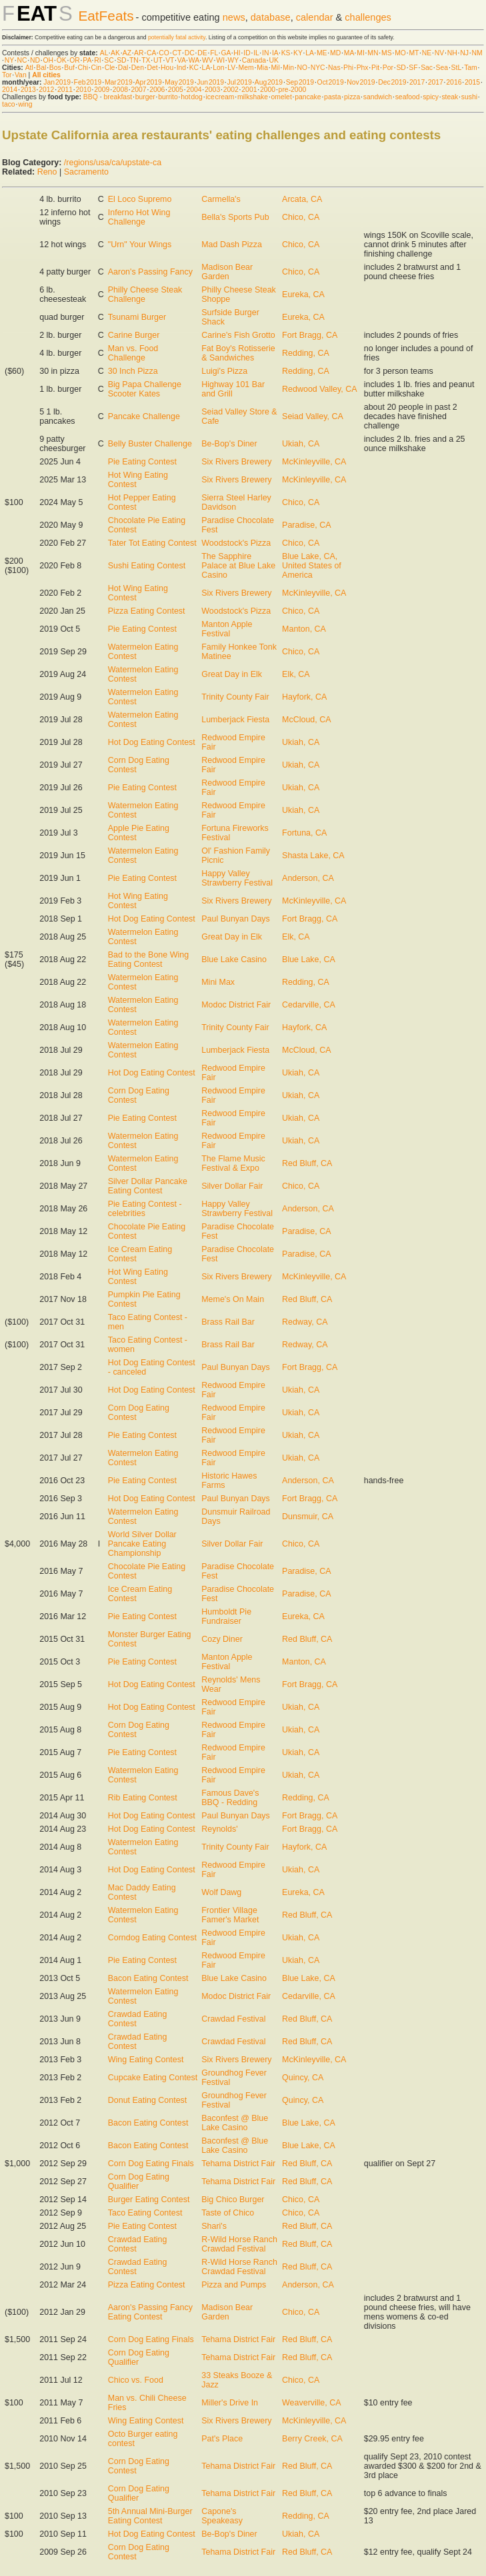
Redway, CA (304, 1322)
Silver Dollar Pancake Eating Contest (147, 1186)
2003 (212, 89)
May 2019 (179, 82)
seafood (407, 97)
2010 (83, 89)
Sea (442, 67)
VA (181, 60)
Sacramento (86, 172)
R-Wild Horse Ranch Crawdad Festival (239, 2244)
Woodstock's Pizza (236, 543)
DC (190, 53)
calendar (314, 17)
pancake (308, 97)
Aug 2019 (269, 82)
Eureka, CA (303, 294)
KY (298, 53)
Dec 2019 (392, 82)
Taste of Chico (227, 2213)
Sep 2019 (300, 82)
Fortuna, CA (304, 833)
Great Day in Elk (231, 674)
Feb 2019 (88, 82)
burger (145, 97)
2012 (46, 89)
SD (121, 60)
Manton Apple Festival (226, 629)
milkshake (252, 97)
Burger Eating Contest (149, 2199)
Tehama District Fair (238, 2163)
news (234, 17)
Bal (41, 67)
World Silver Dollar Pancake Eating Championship (142, 1544)
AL (104, 53)
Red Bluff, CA (307, 1163)
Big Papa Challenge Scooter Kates (144, 389)
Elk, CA (296, 674)
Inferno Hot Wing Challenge (139, 217)
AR (138, 53)
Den (137, 67)
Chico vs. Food (135, 2380)
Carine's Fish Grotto (238, 335)
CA (151, 53)
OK (62, 60)
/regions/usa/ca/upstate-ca (112, 162)
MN (372, 53)
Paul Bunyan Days (235, 919)
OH (48, 60)
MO (400, 53)
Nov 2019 (361, 82)
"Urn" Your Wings (139, 244)
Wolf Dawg (221, 1892)
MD (335, 53)
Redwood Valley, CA (319, 389)
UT (158, 60)
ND (35, 60)
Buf (69, 67)
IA (275, 53)
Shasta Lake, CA (313, 855)
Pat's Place (222, 2438)
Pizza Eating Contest (146, 611)
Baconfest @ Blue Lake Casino (234, 2123)
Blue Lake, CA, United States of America (311, 566)
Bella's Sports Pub (235, 217)
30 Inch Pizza (133, 371)
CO (164, 53)
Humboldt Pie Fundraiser (226, 1616)
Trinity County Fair (235, 697)
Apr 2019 (148, 82)
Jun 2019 (210, 82)
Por (388, 67)
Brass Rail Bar (228, 1322)
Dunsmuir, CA (307, 1516)
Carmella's (221, 199)
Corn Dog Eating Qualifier (138, 2181)
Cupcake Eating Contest (152, 2077)
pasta (332, 97)
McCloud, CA (306, 719)
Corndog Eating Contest (152, 1937)
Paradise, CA (306, 525)
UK (274, 60)
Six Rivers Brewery (236, 461)
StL (456, 67)
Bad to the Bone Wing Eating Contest (148, 959)
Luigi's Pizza (224, 371)
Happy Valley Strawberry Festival (237, 878)
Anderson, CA (308, 878)
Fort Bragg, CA (309, 335)
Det (152, 67)
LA (309, 53)
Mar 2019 (119, 82)
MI (361, 53)
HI (236, 53)
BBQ (90, 97)
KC (194, 67)
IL (256, 53)
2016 (453, 82)
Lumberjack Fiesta (235, 719)
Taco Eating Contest (145, 2213)
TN (134, 60)
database (271, 17)
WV (207, 60)
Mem (246, 67)
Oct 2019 (330, 82)
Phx (363, 67)
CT (176, 53)
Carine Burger (134, 335)
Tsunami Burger (137, 317)
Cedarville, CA (308, 1004)
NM (476, 53)
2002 (231, 89)
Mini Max (218, 982)
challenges (368, 17)
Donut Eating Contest (147, 2100)
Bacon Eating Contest (148, 1978)
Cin (96, 67)
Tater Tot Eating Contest (152, 543)
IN (265, 53)
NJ (464, 53)
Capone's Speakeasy (222, 2516)
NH (452, 53)
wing (25, 104)
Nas (334, 67)
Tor (6, 75)
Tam (470, 67)
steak (449, 97)
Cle (110, 67)
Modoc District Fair (236, 1004)
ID (246, 53)
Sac (427, 67)
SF (413, 67)
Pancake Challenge (144, 416)
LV (231, 67)
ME (322, 53)
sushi (469, 97)
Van (21, 75)
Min (288, 67)
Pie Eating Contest (142, 461)
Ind (181, 67)
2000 (267, 89)
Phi (348, 67)
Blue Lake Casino (234, 959)
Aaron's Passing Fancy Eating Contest (150, 2312)
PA (87, 60)
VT (169, 60)
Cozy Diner (222, 1639)
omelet (281, 97)
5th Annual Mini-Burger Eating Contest (150, 2516)
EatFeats (105, 15)
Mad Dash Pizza (231, 244)
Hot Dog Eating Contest (151, 742)
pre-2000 (293, 89)
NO (302, 67)
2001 (249, 89)
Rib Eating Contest (142, 1797)
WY (233, 60)
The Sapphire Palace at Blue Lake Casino (238, 566)
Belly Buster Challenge (150, 443)
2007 (138, 89)
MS (386, 53)
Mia (262, 67)
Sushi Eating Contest (146, 565)
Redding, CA (305, 353)
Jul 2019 (239, 82)
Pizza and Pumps (233, 2284)
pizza (352, 97)
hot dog (192, 97)
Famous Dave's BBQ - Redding (230, 1797)
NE (426, 53)
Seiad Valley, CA (312, 416)
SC (108, 60)
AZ (127, 53)
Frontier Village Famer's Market (230, 1915)
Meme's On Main (232, 1299)
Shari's (214, 2226)
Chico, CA (300, 217)
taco (8, 104)
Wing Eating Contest (146, 2059)
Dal (123, 67)
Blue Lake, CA (308, 959)
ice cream (219, 97)
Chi (82, 67)
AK (115, 53)
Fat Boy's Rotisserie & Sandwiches (238, 353)
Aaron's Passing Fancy (150, 272)
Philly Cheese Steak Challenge (145, 294)
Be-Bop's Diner (229, 443)
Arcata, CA (302, 199)
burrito (167, 97)
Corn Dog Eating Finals (151, 2163)
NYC (318, 67)
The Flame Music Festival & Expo (233, 1163)
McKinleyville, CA (314, 461)
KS (286, 53)
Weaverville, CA (311, 2402)
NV (439, 53)
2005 (175, 89)
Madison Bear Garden (227, 272)
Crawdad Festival (233, 2019)
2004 (193, 89)
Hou (167, 67)
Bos (55, 67)
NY (9, 60)
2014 (9, 89)
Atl (29, 67)
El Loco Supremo (140, 199)
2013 (28, 89)
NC (22, 60)
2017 (417, 82)
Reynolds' (219, 1829)
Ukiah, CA (300, 443)
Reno (47, 172)
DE (202, 53)
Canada (254, 60)
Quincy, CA (302, 2077)
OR (74, 60)
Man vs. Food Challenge (133, 353)
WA (194, 60)
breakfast (117, 97)
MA (349, 53)
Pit (375, 67)
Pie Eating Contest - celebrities (145, 1208)
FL (214, 53)
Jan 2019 (57, 82)
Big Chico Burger (232, 2199)
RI (97, 60)
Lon (218, 67)
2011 (65, 89)
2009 (101, 89)
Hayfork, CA (304, 697)
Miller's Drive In (229, 2402)
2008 (120, 89)
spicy (431, 97)
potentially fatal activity (176, 37)
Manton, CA (304, 629)
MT (414, 53)
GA (225, 53)
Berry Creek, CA (312, 2438)
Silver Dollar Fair (232, 1186)
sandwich (377, 97)
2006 (157, 89)
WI (220, 60)
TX (145, 60)
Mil (275, 67)
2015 (472, 82)
